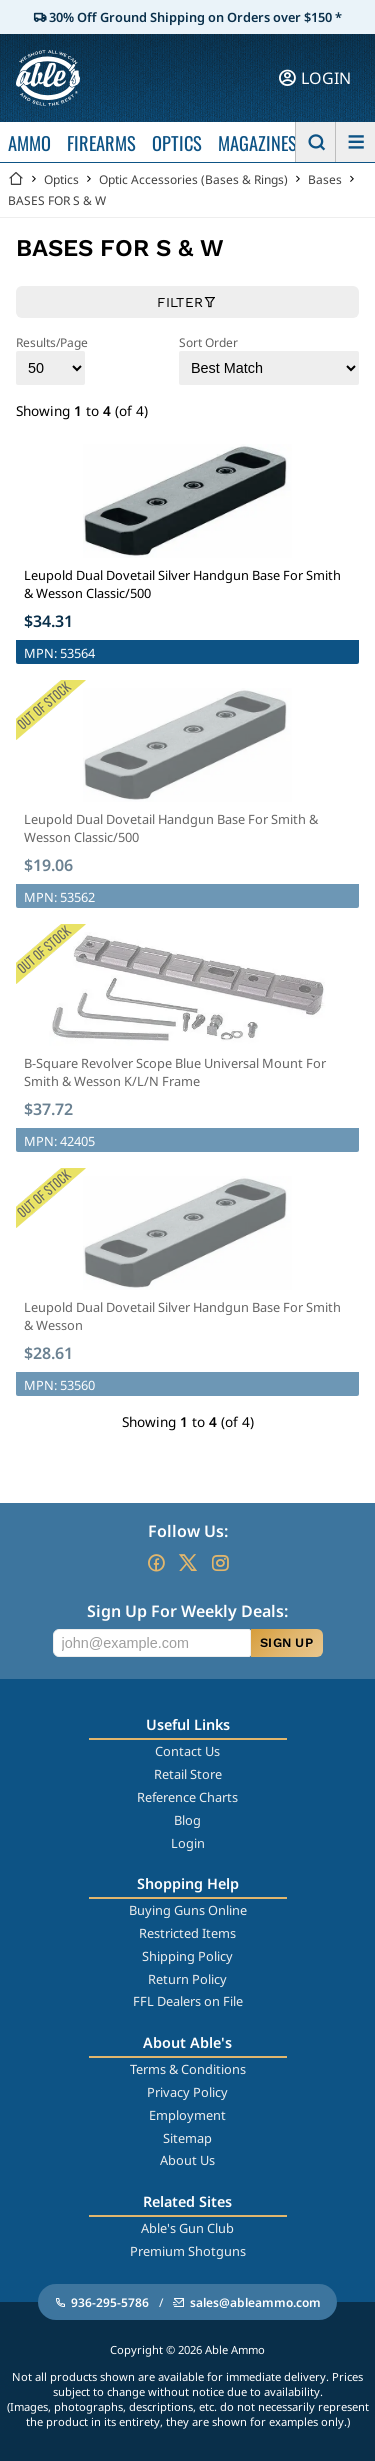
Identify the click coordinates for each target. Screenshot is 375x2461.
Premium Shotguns (188, 2251)
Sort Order (269, 359)
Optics (61, 179)
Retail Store (188, 1774)
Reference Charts (187, 1797)
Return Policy (187, 1979)
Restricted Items (187, 1933)
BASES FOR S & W (57, 200)
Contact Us (187, 1751)
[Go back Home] (16, 179)
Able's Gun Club (187, 2228)
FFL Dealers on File (188, 2001)
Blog (187, 1820)
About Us (187, 2160)
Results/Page (52, 359)
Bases (325, 179)
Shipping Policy (187, 1956)
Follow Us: (188, 1531)
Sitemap (187, 2138)
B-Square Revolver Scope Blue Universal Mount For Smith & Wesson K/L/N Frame (175, 1072)
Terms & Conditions (188, 2069)
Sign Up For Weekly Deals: (187, 1611)
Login (188, 1843)
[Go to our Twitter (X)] (188, 1563)
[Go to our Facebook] (156, 1563)
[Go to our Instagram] (220, 1563)
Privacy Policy (187, 2092)
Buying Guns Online (188, 1910)
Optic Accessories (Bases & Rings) (193, 179)
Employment (187, 2115)
